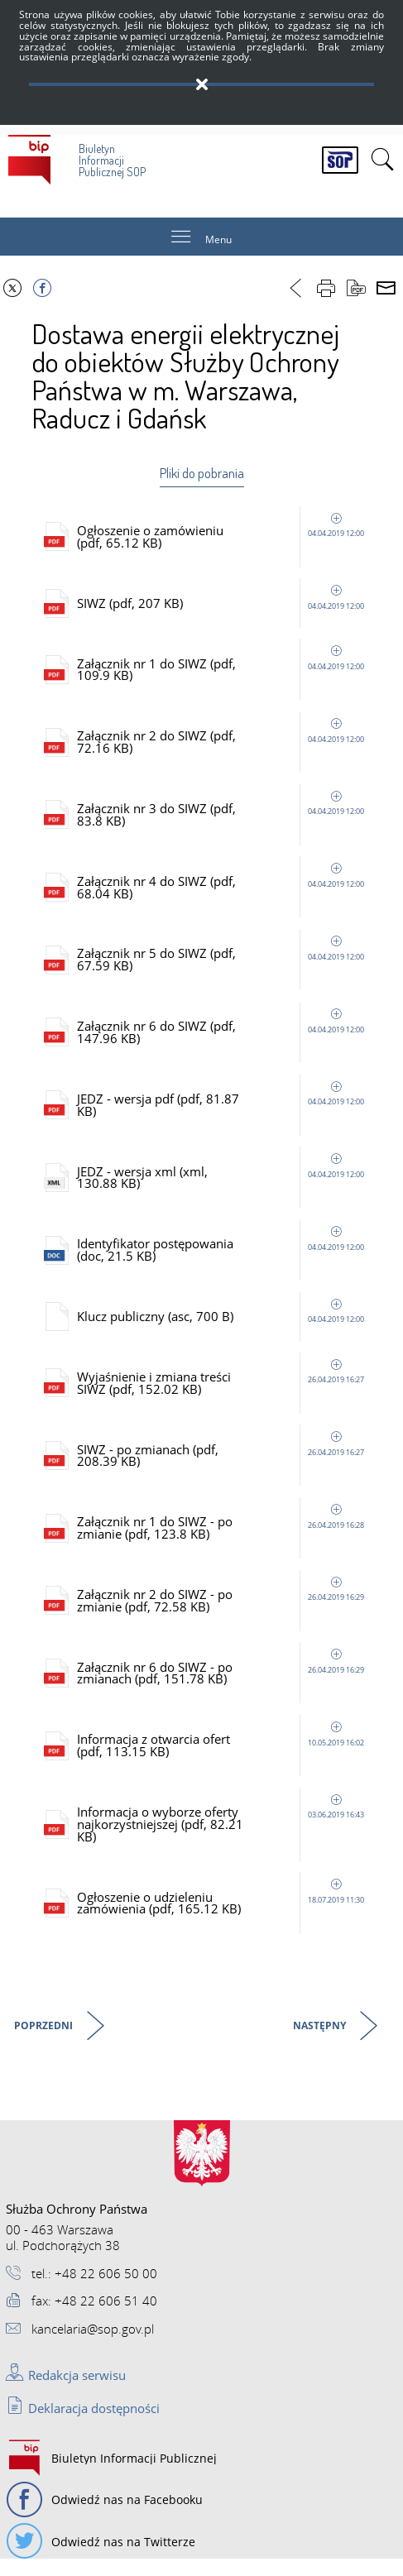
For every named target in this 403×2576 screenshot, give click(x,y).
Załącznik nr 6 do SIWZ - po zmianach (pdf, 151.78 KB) (224, 1686)
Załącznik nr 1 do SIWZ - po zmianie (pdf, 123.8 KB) (224, 1539)
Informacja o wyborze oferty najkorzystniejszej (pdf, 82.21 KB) (224, 1839)
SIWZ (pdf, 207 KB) (224, 604)
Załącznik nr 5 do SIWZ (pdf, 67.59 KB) (224, 965)
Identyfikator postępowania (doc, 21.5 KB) (224, 1259)
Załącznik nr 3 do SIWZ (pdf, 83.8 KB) (224, 818)
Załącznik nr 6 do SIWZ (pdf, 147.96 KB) (224, 1038)
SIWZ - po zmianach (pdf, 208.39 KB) (224, 1466)
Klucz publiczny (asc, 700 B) (224, 1325)
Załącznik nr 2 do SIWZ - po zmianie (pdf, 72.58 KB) (224, 1613)
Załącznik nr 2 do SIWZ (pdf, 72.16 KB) (224, 745)
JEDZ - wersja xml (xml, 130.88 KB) (224, 1185)
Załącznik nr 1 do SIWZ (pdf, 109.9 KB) (224, 671)
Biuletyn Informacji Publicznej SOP (77, 157)
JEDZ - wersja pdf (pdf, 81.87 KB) (224, 1111)
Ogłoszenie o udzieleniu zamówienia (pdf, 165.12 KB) (224, 1919)
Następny (320, 2042)
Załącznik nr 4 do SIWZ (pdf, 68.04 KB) (224, 891)
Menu (218, 240)
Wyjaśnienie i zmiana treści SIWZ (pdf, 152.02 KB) (224, 1393)
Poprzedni (44, 2042)
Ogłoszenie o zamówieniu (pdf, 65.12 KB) (224, 537)
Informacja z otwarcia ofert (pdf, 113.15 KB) (224, 1759)
